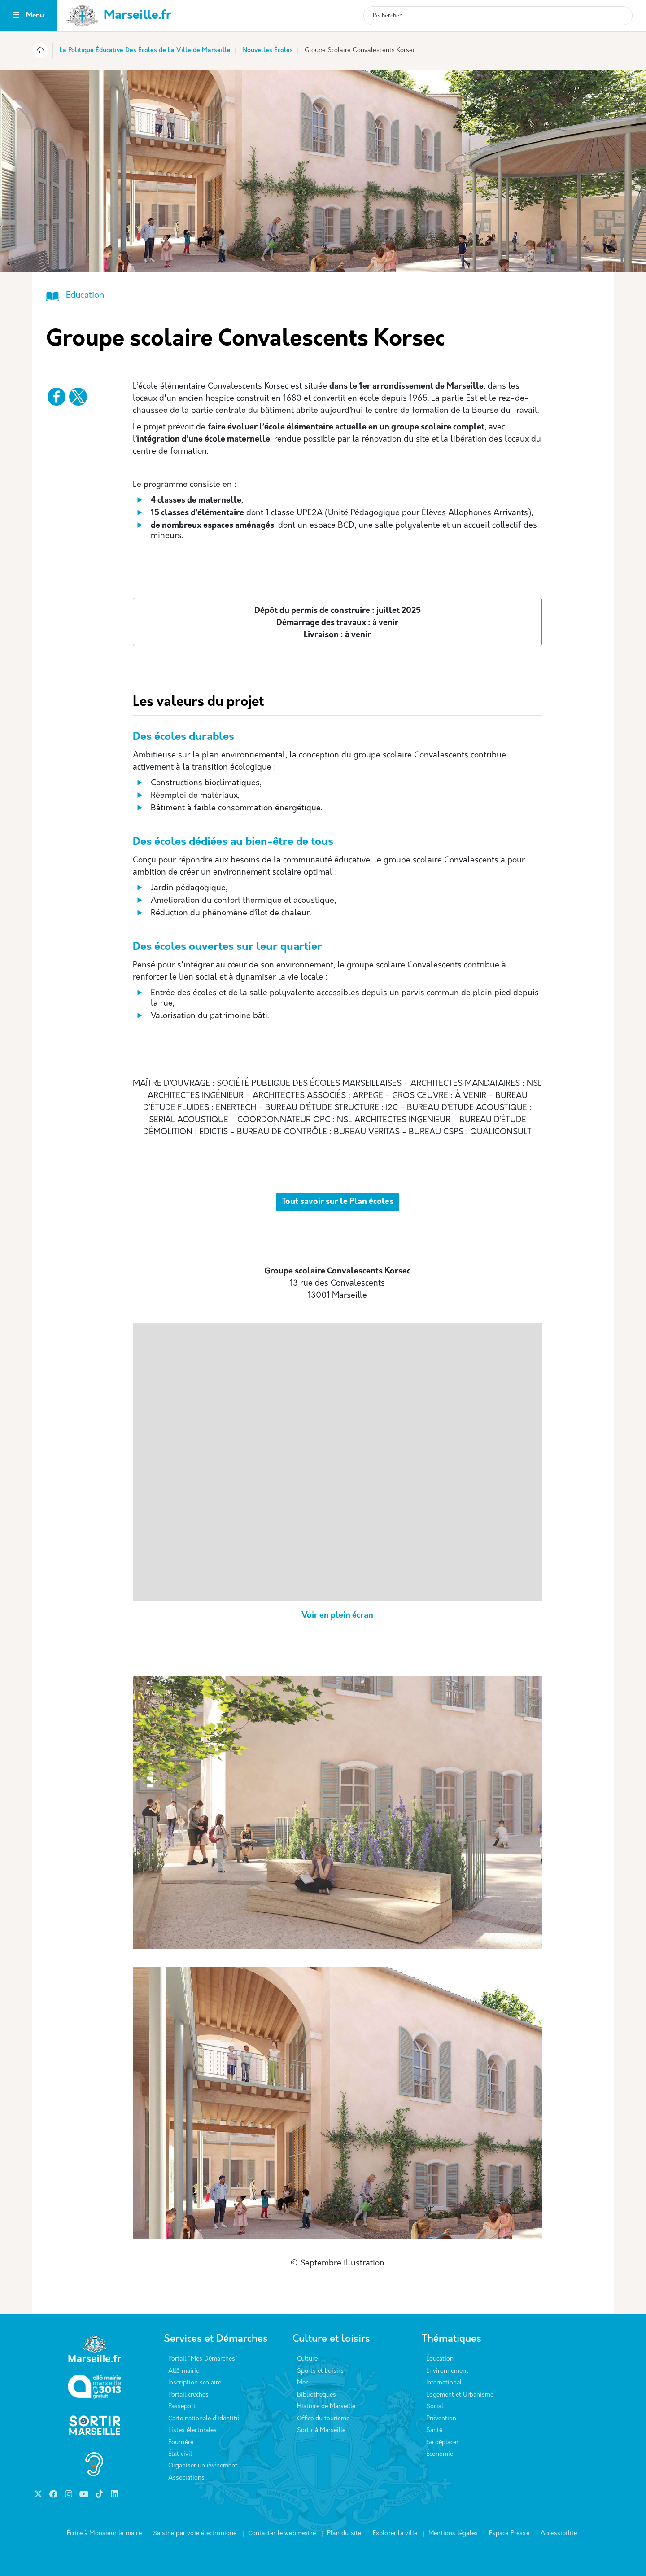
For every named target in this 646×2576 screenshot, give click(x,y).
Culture (307, 2359)
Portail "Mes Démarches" (203, 2359)
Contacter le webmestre (282, 2534)
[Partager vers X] (78, 397)
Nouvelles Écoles (267, 50)
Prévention (441, 2419)
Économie (439, 2454)
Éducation (440, 2359)
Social (434, 2407)
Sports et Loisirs (320, 2371)
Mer (302, 2383)
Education (85, 296)
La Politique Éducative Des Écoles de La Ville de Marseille (145, 50)
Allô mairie (183, 2371)
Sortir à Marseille (321, 2430)
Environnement (447, 2371)
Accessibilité (559, 2534)
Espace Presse (509, 2534)
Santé (434, 2430)
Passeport (182, 2407)
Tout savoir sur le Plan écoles (337, 1202)
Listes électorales (192, 2430)
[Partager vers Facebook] (56, 397)
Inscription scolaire (194, 2383)
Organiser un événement (202, 2466)
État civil (180, 2454)
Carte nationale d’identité (203, 2419)
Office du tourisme (323, 2419)
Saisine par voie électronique (195, 2534)
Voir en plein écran (337, 1615)
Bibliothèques (316, 2395)
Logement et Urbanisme (459, 2395)
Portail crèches (188, 2395)
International (444, 2383)
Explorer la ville (395, 2534)
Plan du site (344, 2534)
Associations (186, 2478)
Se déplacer (442, 2442)
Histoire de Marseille (326, 2407)
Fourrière (180, 2442)
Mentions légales (453, 2534)
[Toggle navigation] (16, 16)
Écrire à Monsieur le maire (104, 2534)
